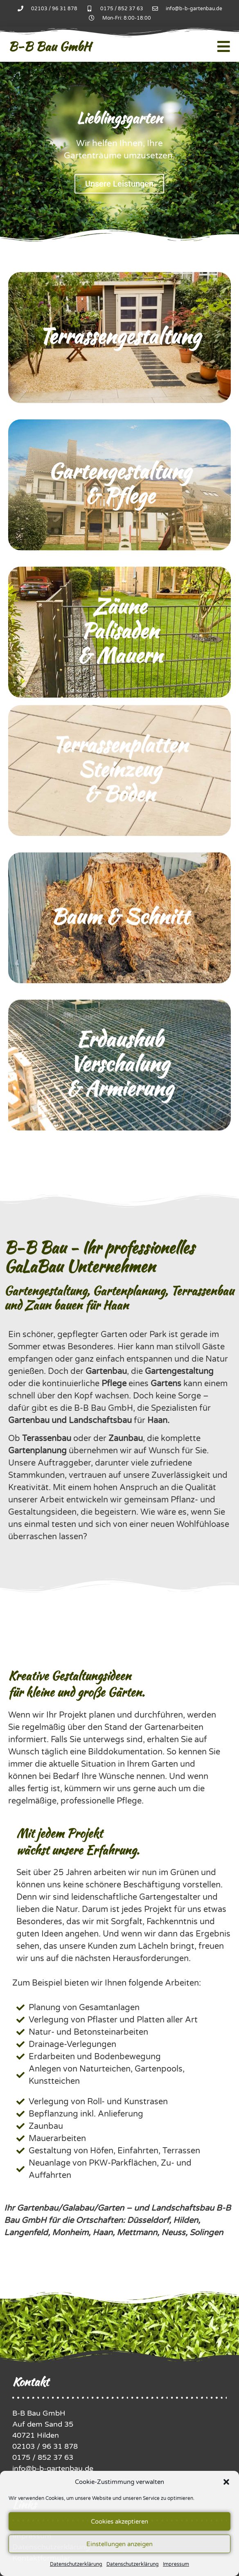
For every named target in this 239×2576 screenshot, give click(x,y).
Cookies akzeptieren (119, 2521)
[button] (226, 2482)
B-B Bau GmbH (49, 46)
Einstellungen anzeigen (119, 2544)
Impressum (176, 2564)
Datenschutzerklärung (76, 2564)
